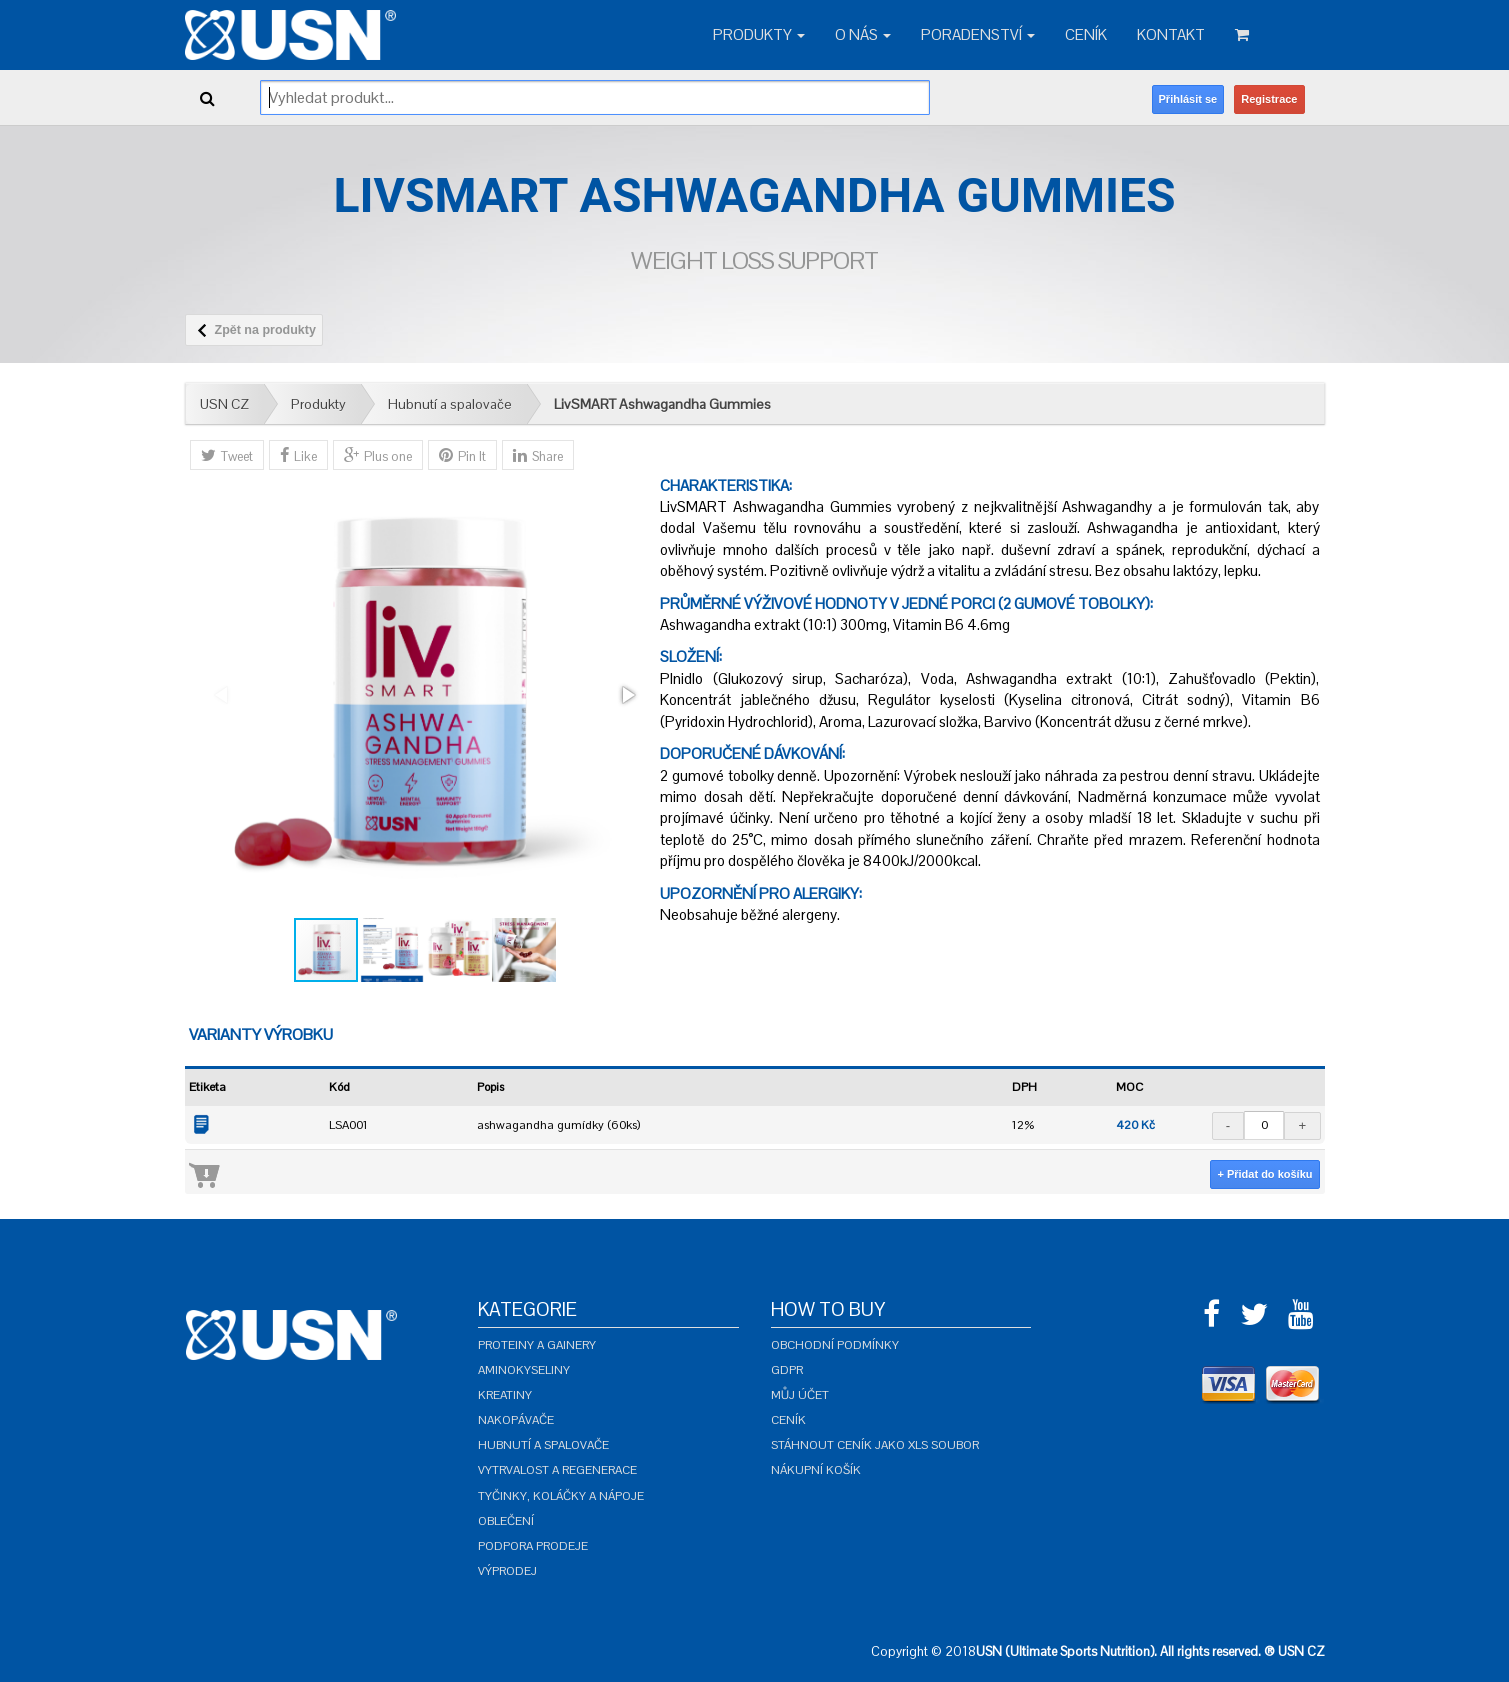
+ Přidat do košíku (1264, 1174)
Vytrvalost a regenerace (557, 1470)
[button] (627, 695)
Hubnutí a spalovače (450, 404)
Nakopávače (516, 1420)
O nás (863, 34)
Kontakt (1171, 34)
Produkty (759, 34)
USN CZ (224, 404)
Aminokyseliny (524, 1370)
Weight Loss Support (754, 260)
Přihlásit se (1188, 99)
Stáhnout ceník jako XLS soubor (875, 1445)
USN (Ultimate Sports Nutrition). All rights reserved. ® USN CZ (1150, 1651)
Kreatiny (505, 1395)
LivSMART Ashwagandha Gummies (662, 404)
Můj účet (800, 1395)
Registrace (1269, 99)
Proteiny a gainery (537, 1345)
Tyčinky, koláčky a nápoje (561, 1496)
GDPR (787, 1370)
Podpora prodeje (533, 1546)
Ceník (1086, 34)
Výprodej (507, 1571)
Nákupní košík (816, 1470)
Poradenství (978, 34)
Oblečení (506, 1521)
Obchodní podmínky (835, 1345)
